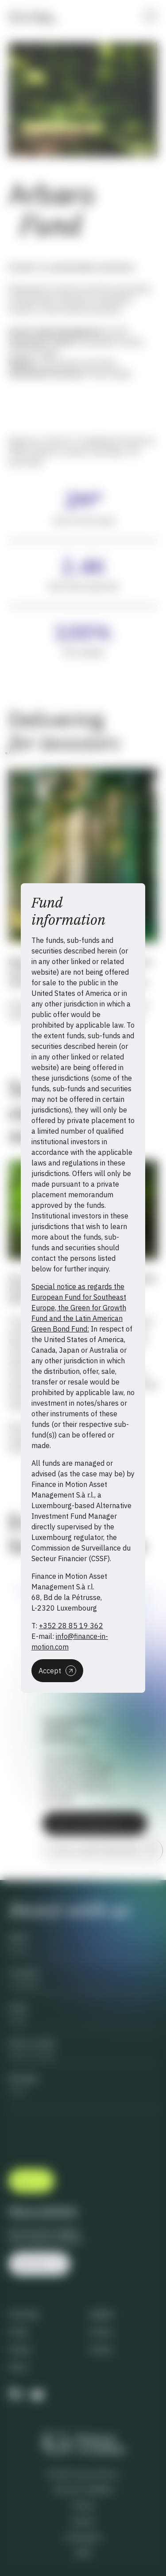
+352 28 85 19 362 (71, 1625)
